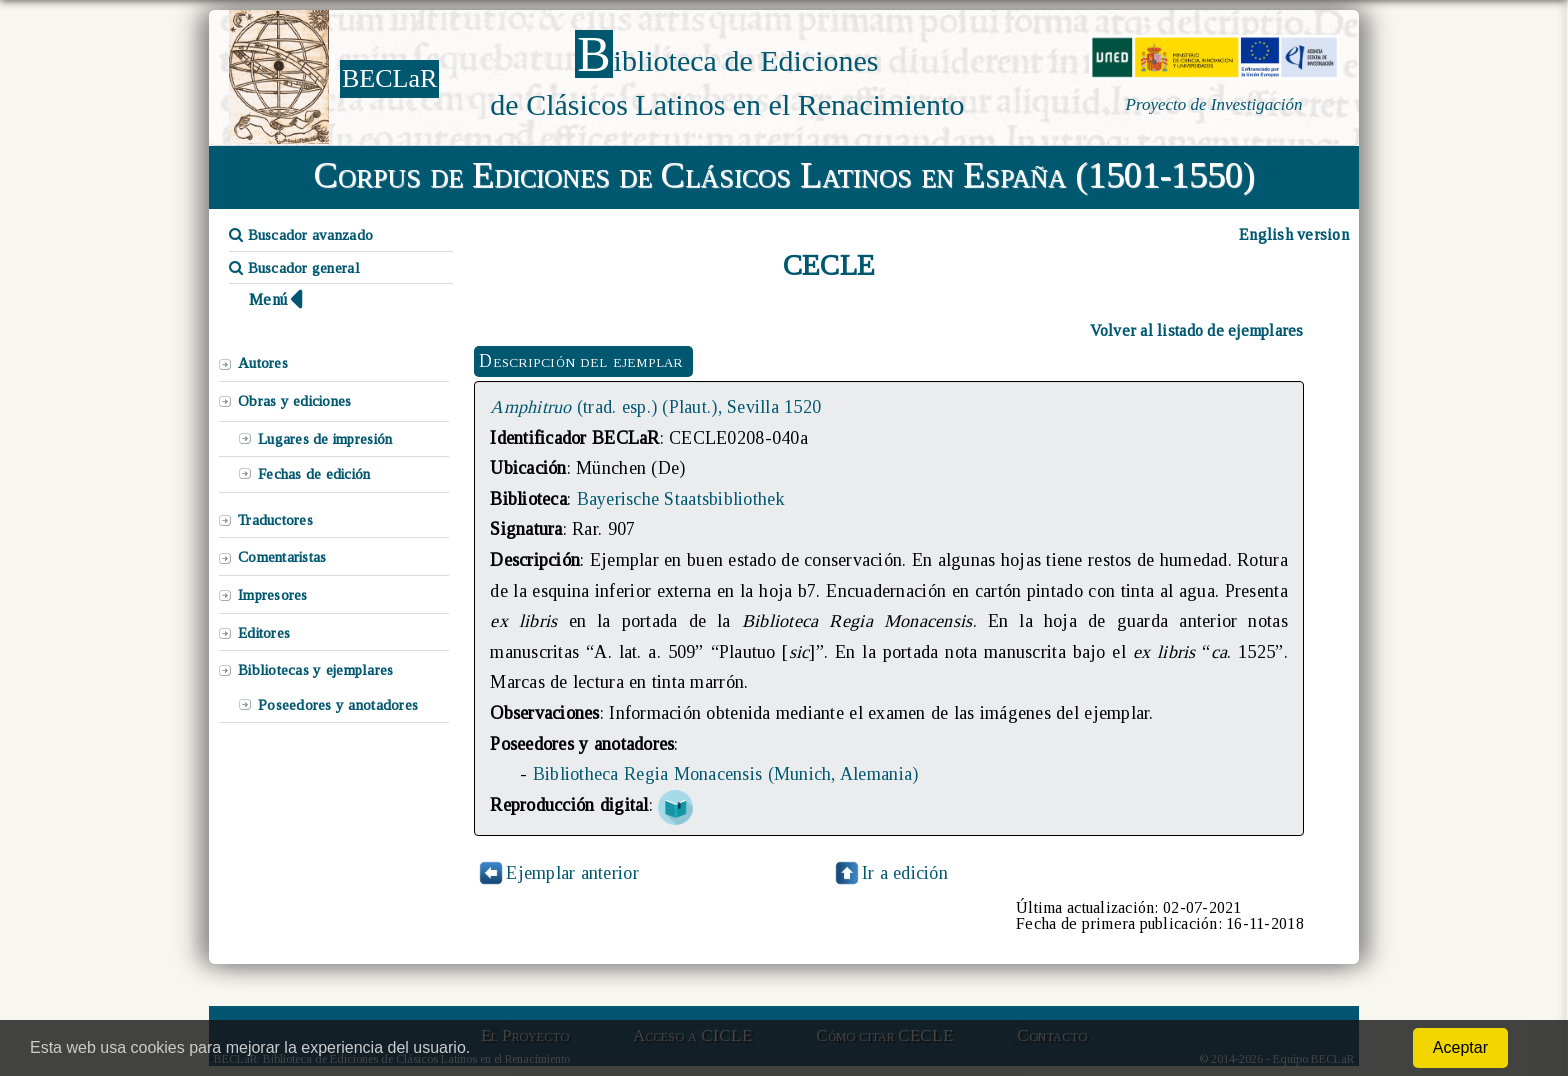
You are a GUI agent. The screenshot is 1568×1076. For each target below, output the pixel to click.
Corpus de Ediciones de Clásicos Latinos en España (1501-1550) (784, 175)
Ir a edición (890, 873)
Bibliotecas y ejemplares (315, 670)
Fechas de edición (314, 474)
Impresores (273, 595)
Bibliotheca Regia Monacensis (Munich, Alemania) (726, 774)
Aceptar (1460, 1047)
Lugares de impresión (325, 439)
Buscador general (294, 268)
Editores (264, 633)
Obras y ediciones (295, 401)
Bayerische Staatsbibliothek (681, 499)
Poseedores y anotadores (338, 705)
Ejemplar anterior (572, 873)
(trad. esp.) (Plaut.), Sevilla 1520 (655, 407)
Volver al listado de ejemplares (1197, 330)
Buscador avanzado (301, 235)
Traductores (275, 520)
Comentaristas (282, 557)
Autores (263, 363)
